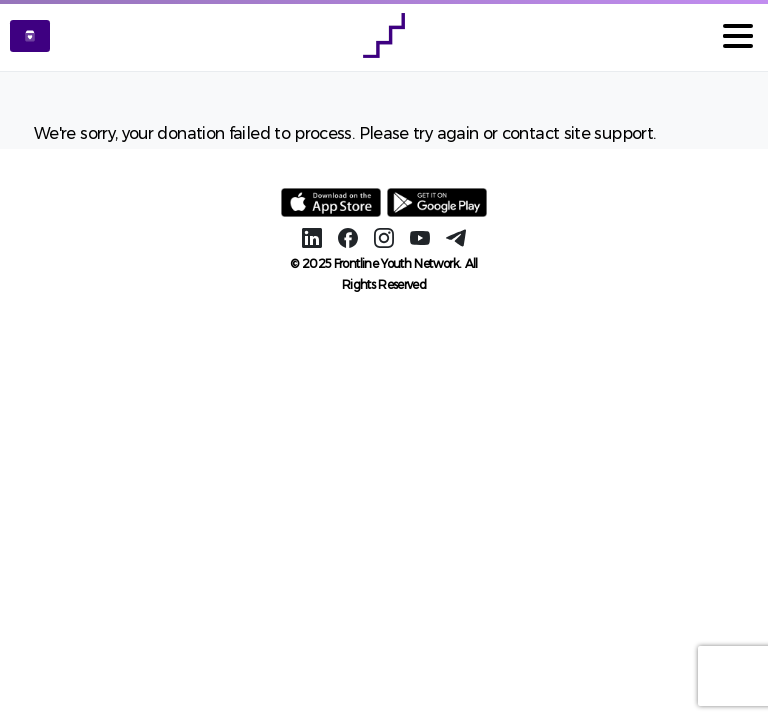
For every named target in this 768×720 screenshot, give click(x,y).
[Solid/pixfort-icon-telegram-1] (456, 237)
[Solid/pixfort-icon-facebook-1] (348, 237)
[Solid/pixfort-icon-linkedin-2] (312, 237)
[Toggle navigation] (738, 36)
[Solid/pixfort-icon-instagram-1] (384, 237)
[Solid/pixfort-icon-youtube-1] (420, 237)
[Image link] (332, 202)
